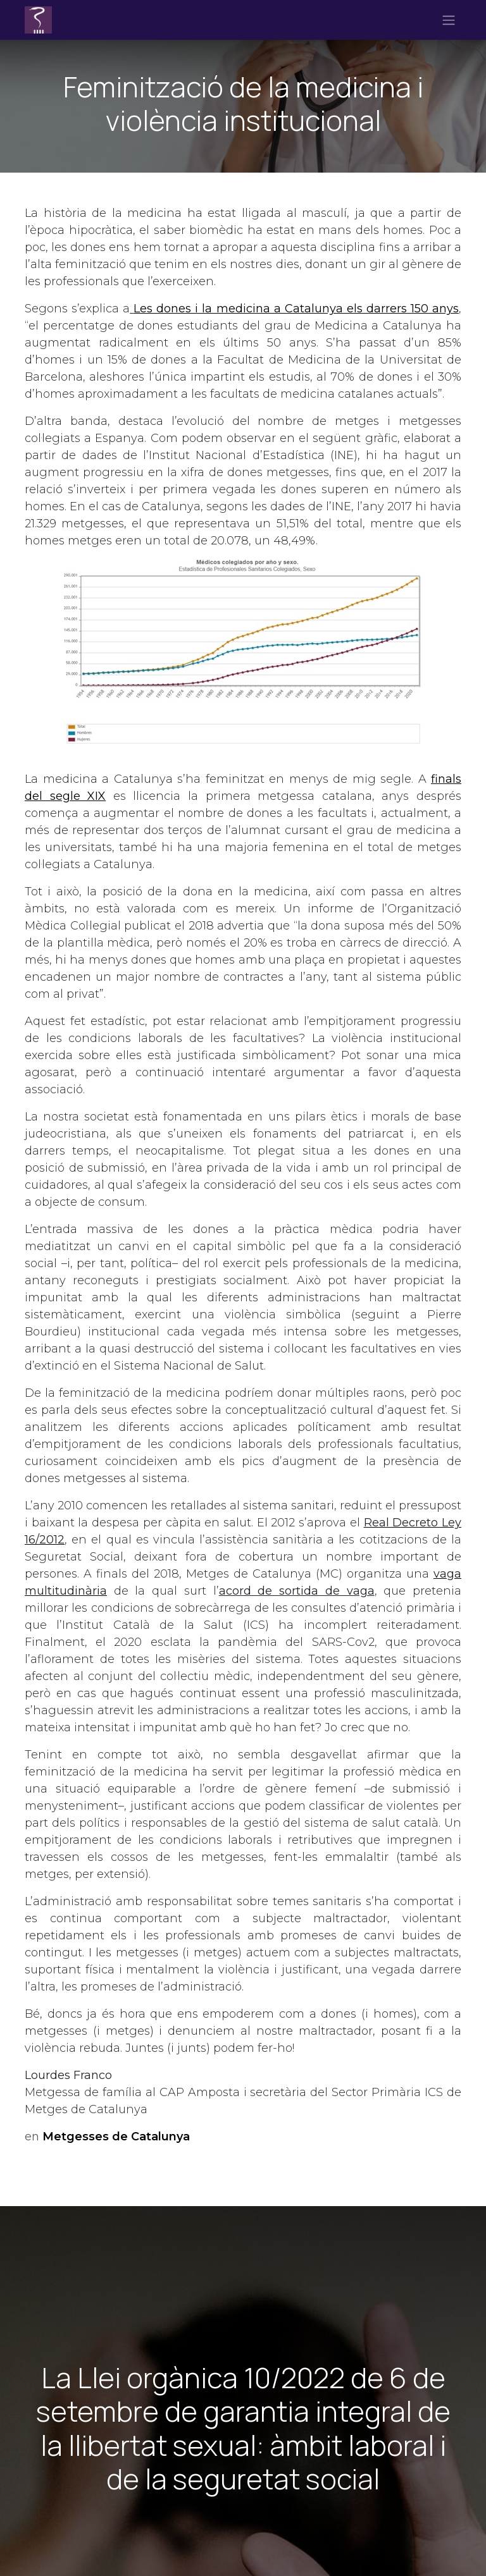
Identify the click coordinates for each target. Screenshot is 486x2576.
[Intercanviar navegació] (448, 20)
